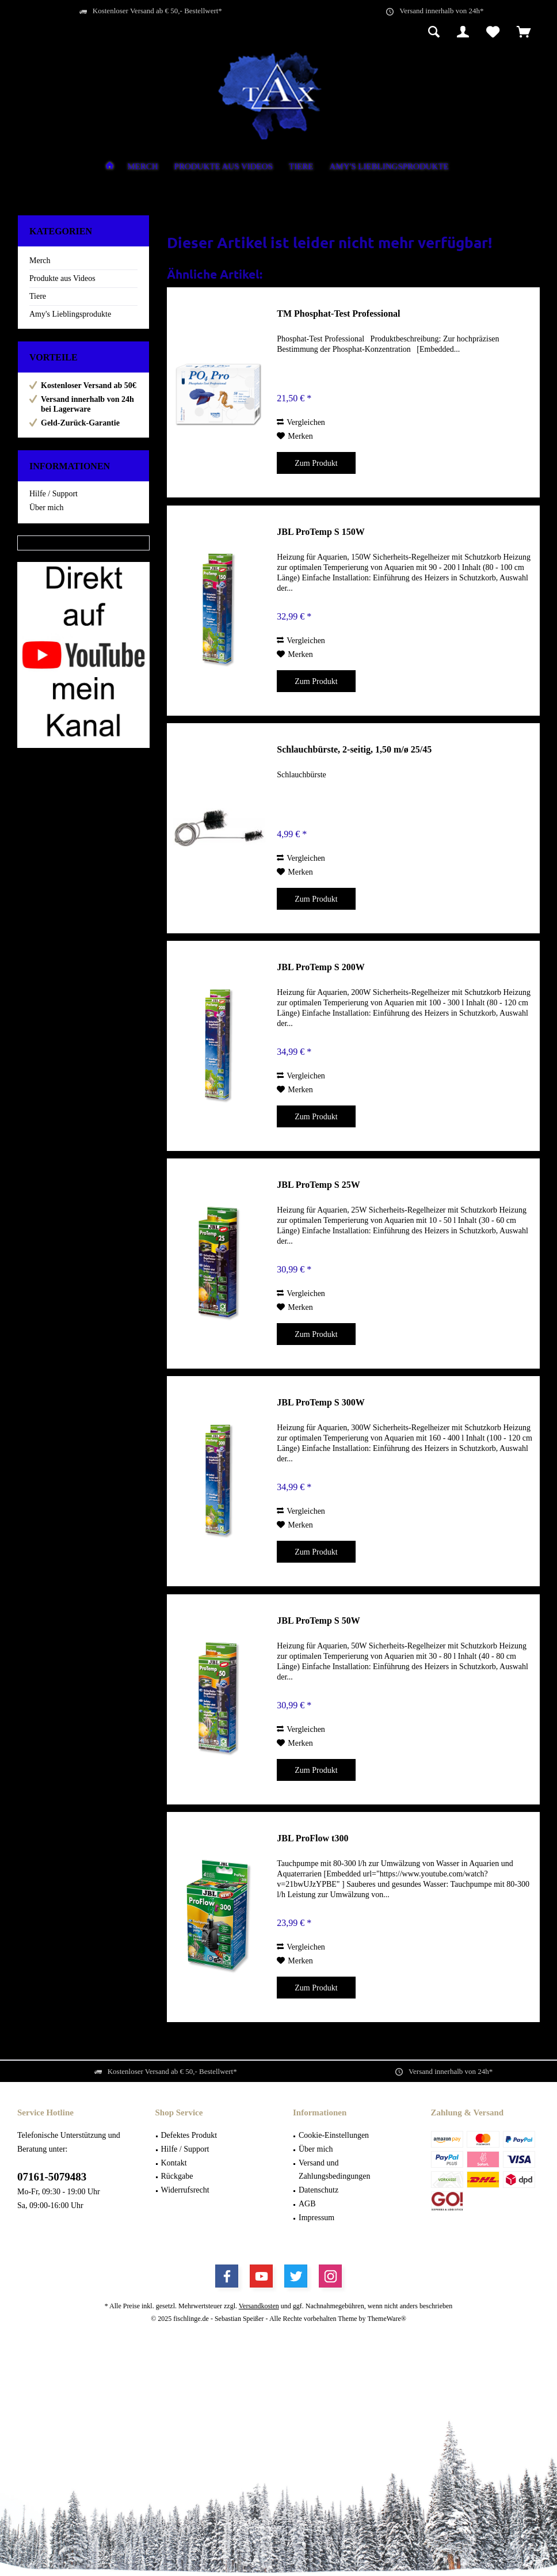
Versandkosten (259, 2306)
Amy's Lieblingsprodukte (70, 314)
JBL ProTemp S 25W (318, 1185)
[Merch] (142, 167)
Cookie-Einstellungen (334, 2135)
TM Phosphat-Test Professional (338, 313)
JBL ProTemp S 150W (320, 532)
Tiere (37, 296)
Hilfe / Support (53, 493)
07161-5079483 (51, 2177)
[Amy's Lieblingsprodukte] (388, 167)
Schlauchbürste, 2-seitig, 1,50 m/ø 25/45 (354, 749)
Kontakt (174, 2163)
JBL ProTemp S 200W (320, 967)
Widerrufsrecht (185, 2190)
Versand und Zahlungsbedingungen (334, 2170)
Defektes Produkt (189, 2135)
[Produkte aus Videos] (223, 167)
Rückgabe (177, 2176)
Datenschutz (318, 2190)
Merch (40, 260)
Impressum (316, 2217)
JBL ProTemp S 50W (318, 1620)
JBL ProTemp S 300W (320, 1402)
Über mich (46, 507)
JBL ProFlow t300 (312, 1838)
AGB (307, 2203)
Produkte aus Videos (62, 278)
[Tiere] (301, 167)
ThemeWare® (386, 2319)
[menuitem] (524, 33)
